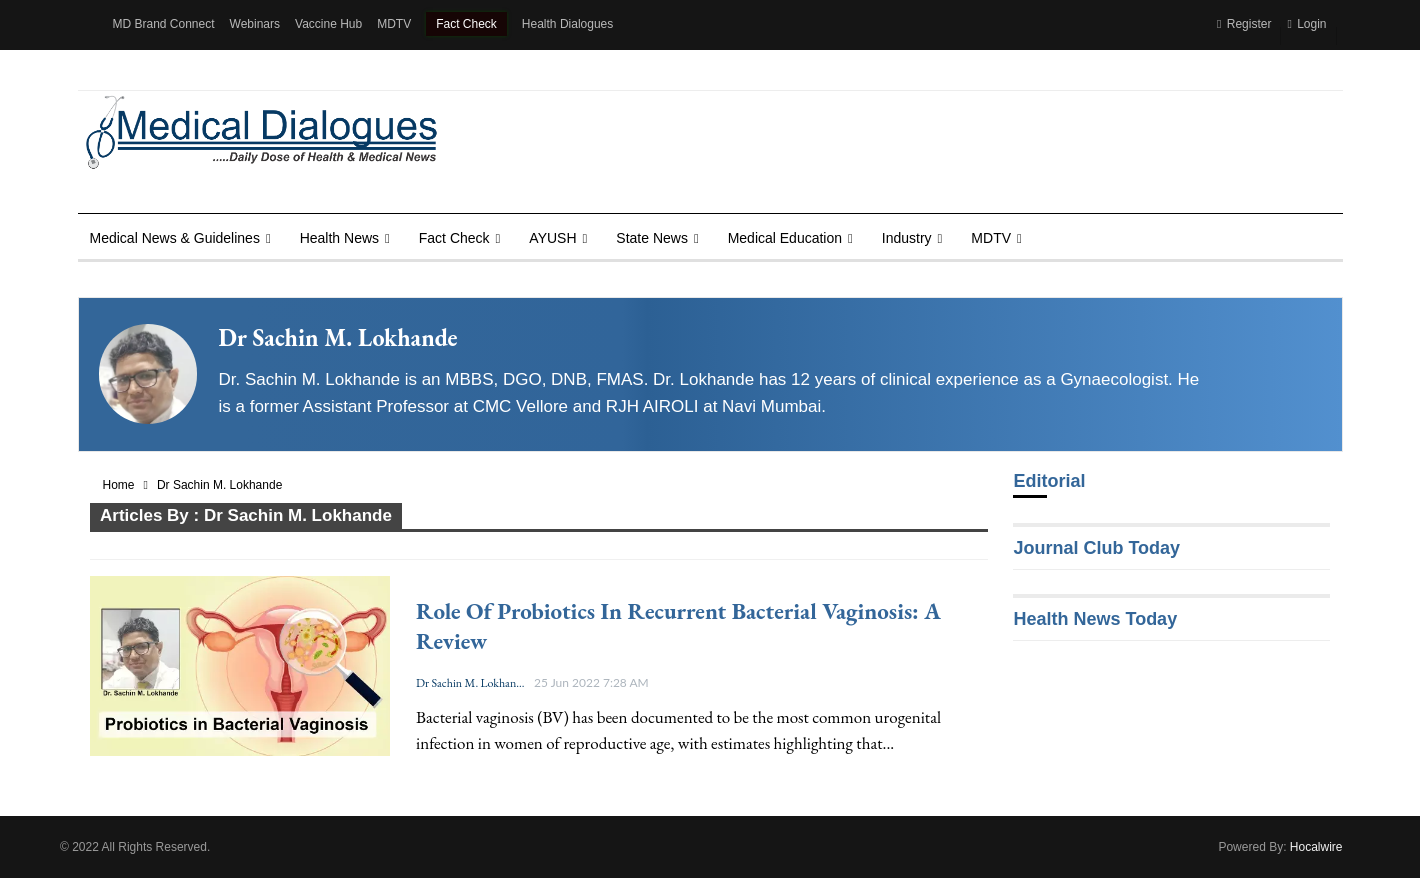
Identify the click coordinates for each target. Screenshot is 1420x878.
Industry (907, 238)
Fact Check (466, 24)
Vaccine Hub (328, 24)
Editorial (1049, 481)
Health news (339, 238)
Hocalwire (1316, 847)
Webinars (255, 24)
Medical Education (785, 238)
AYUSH (552, 238)
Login (1306, 24)
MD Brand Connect (164, 24)
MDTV (394, 24)
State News (652, 238)
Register (1244, 24)
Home (119, 485)
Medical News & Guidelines (175, 238)
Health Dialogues (567, 24)
